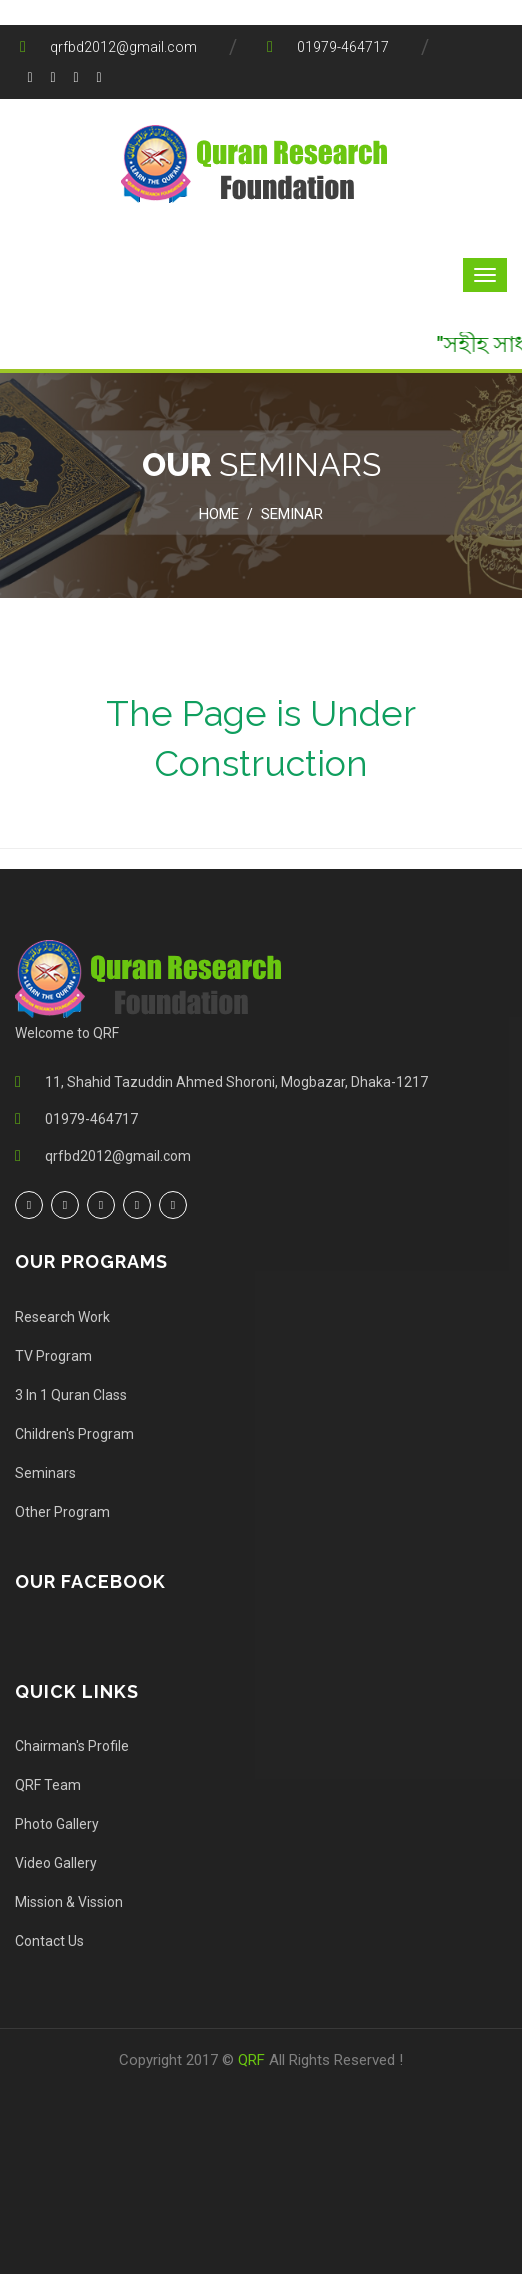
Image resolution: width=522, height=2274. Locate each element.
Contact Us (49, 1941)
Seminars (45, 1473)
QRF (253, 2060)
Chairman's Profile (72, 1746)
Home (219, 514)
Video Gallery (56, 1863)
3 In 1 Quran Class (71, 1395)
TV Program (53, 1356)
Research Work (62, 1317)
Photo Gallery (57, 1824)
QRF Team (48, 1785)
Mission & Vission (69, 1902)
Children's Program (74, 1434)
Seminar (292, 514)
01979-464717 (343, 47)
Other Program (62, 1512)
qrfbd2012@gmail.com (123, 47)
